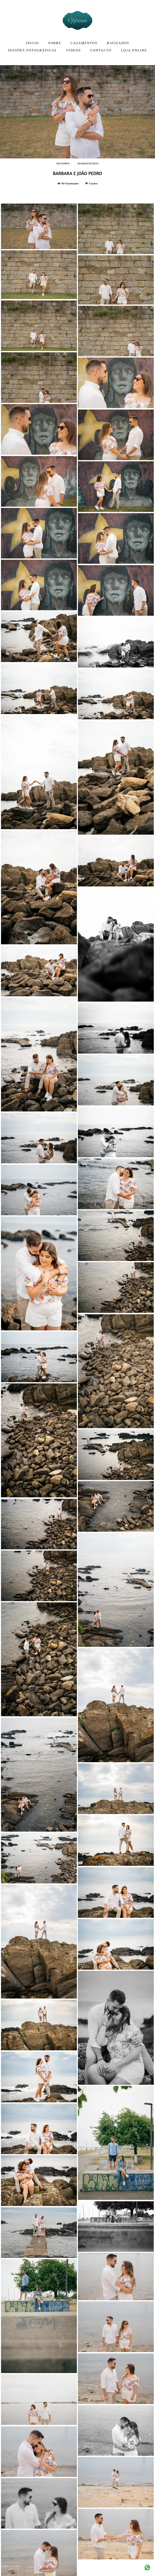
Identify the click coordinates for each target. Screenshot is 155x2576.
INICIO (32, 43)
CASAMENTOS (83, 43)
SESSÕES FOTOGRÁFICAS (32, 50)
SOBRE (54, 43)
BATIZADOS (118, 43)
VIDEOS (73, 50)
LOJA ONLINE (134, 50)
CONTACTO (101, 50)
